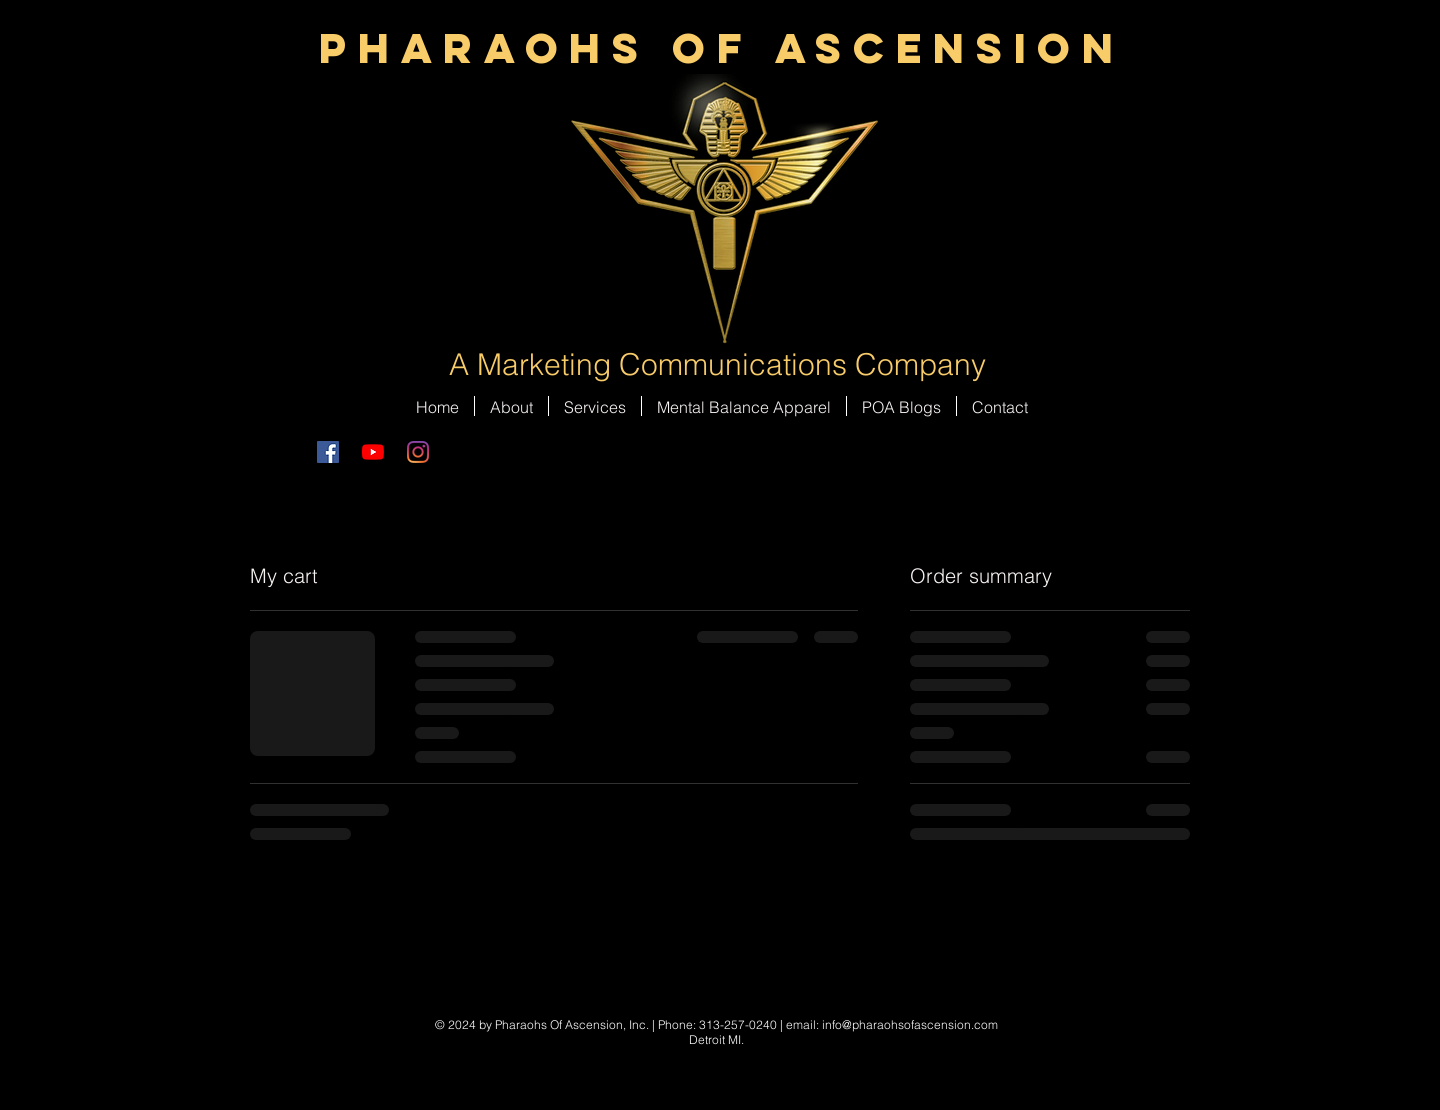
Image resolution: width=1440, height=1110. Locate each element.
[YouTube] (373, 452)
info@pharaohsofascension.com (910, 1024)
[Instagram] (418, 452)
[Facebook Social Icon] (328, 452)
